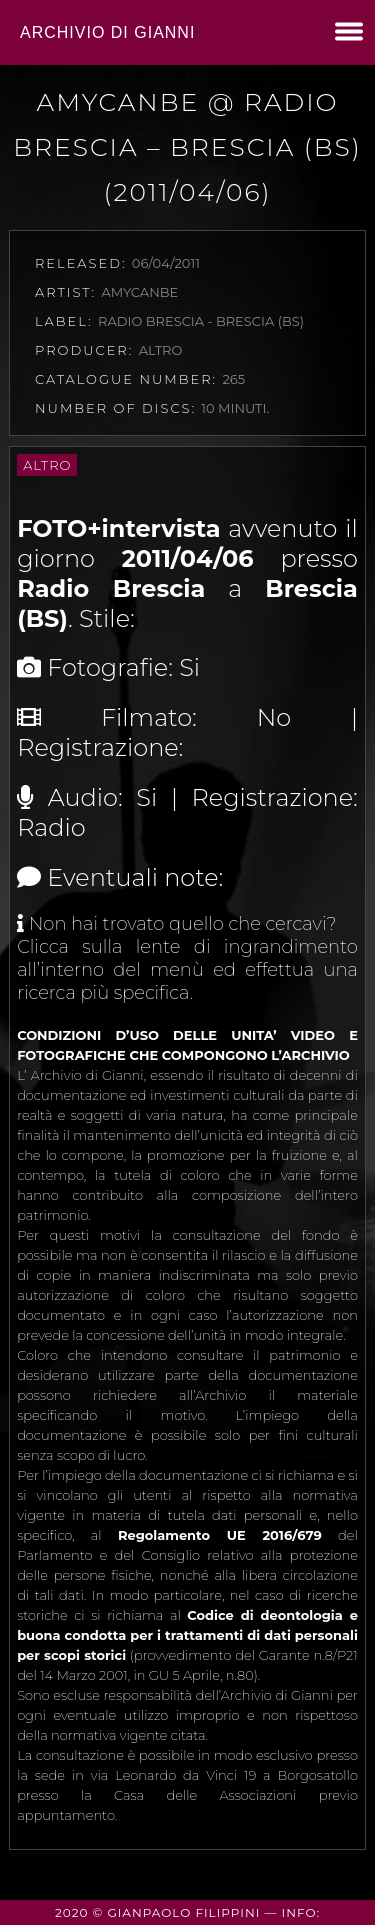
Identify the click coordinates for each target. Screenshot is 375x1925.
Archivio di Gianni (107, 32)
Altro (47, 465)
